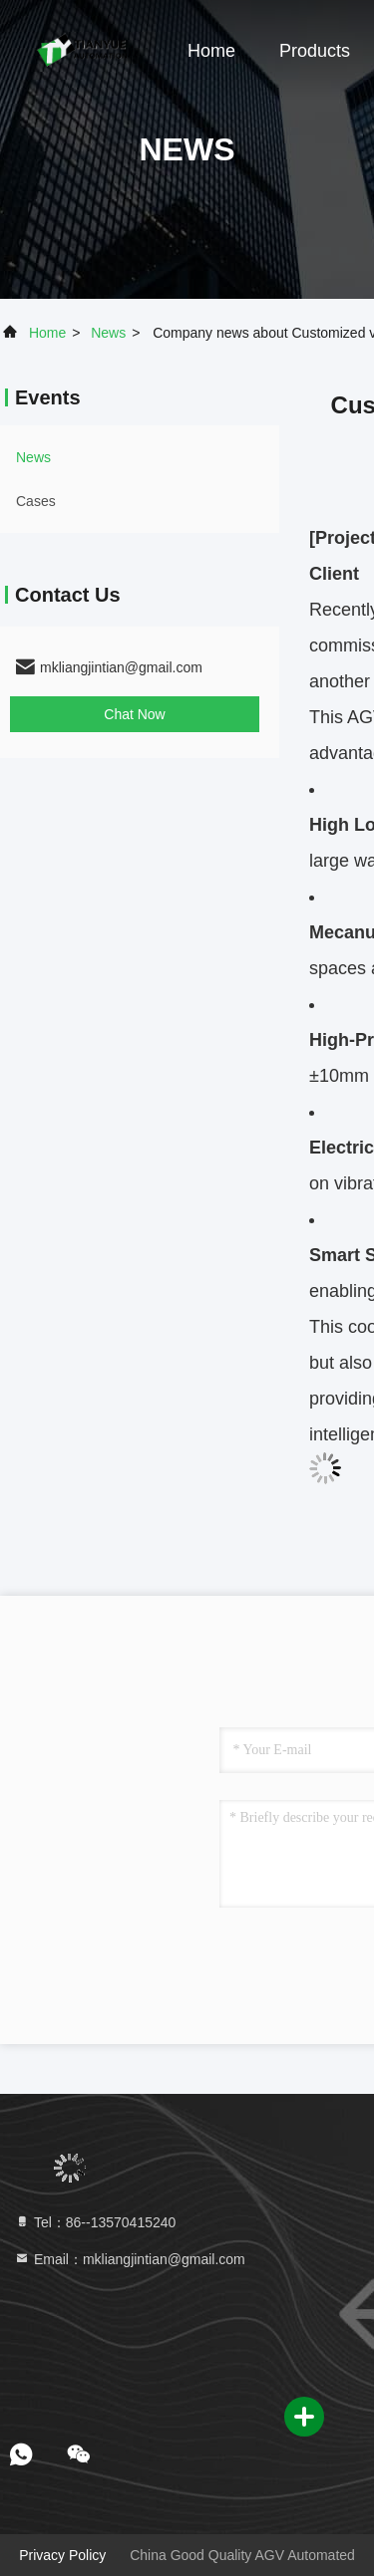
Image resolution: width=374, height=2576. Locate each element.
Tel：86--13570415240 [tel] (95, 2222)
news (108, 333)
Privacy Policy (62, 2555)
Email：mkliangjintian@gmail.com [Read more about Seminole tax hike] (129, 2259)
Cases (36, 501)
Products (314, 51)
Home (211, 51)
